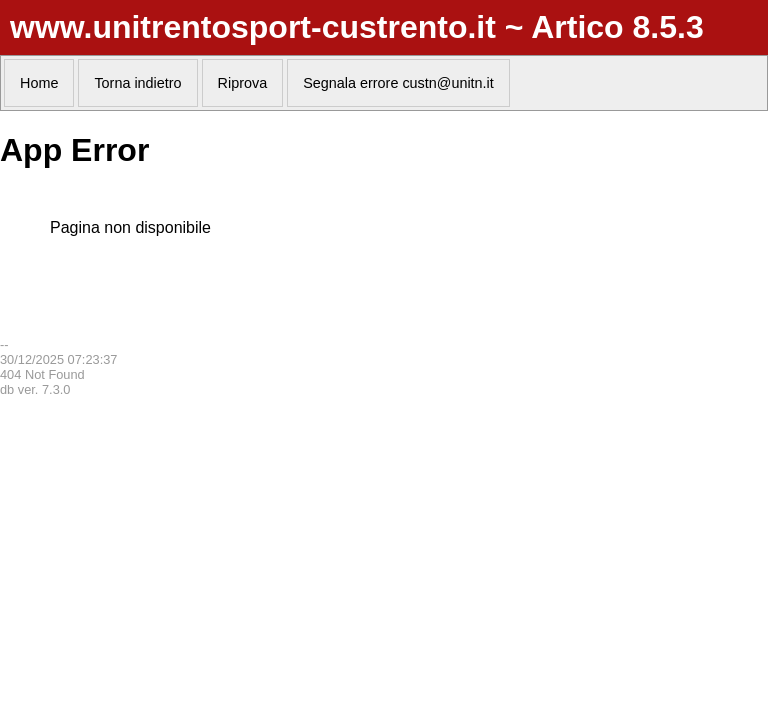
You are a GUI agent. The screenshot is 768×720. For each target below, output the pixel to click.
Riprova (243, 83)
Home (39, 83)
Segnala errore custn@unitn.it (398, 83)
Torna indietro (137, 83)
